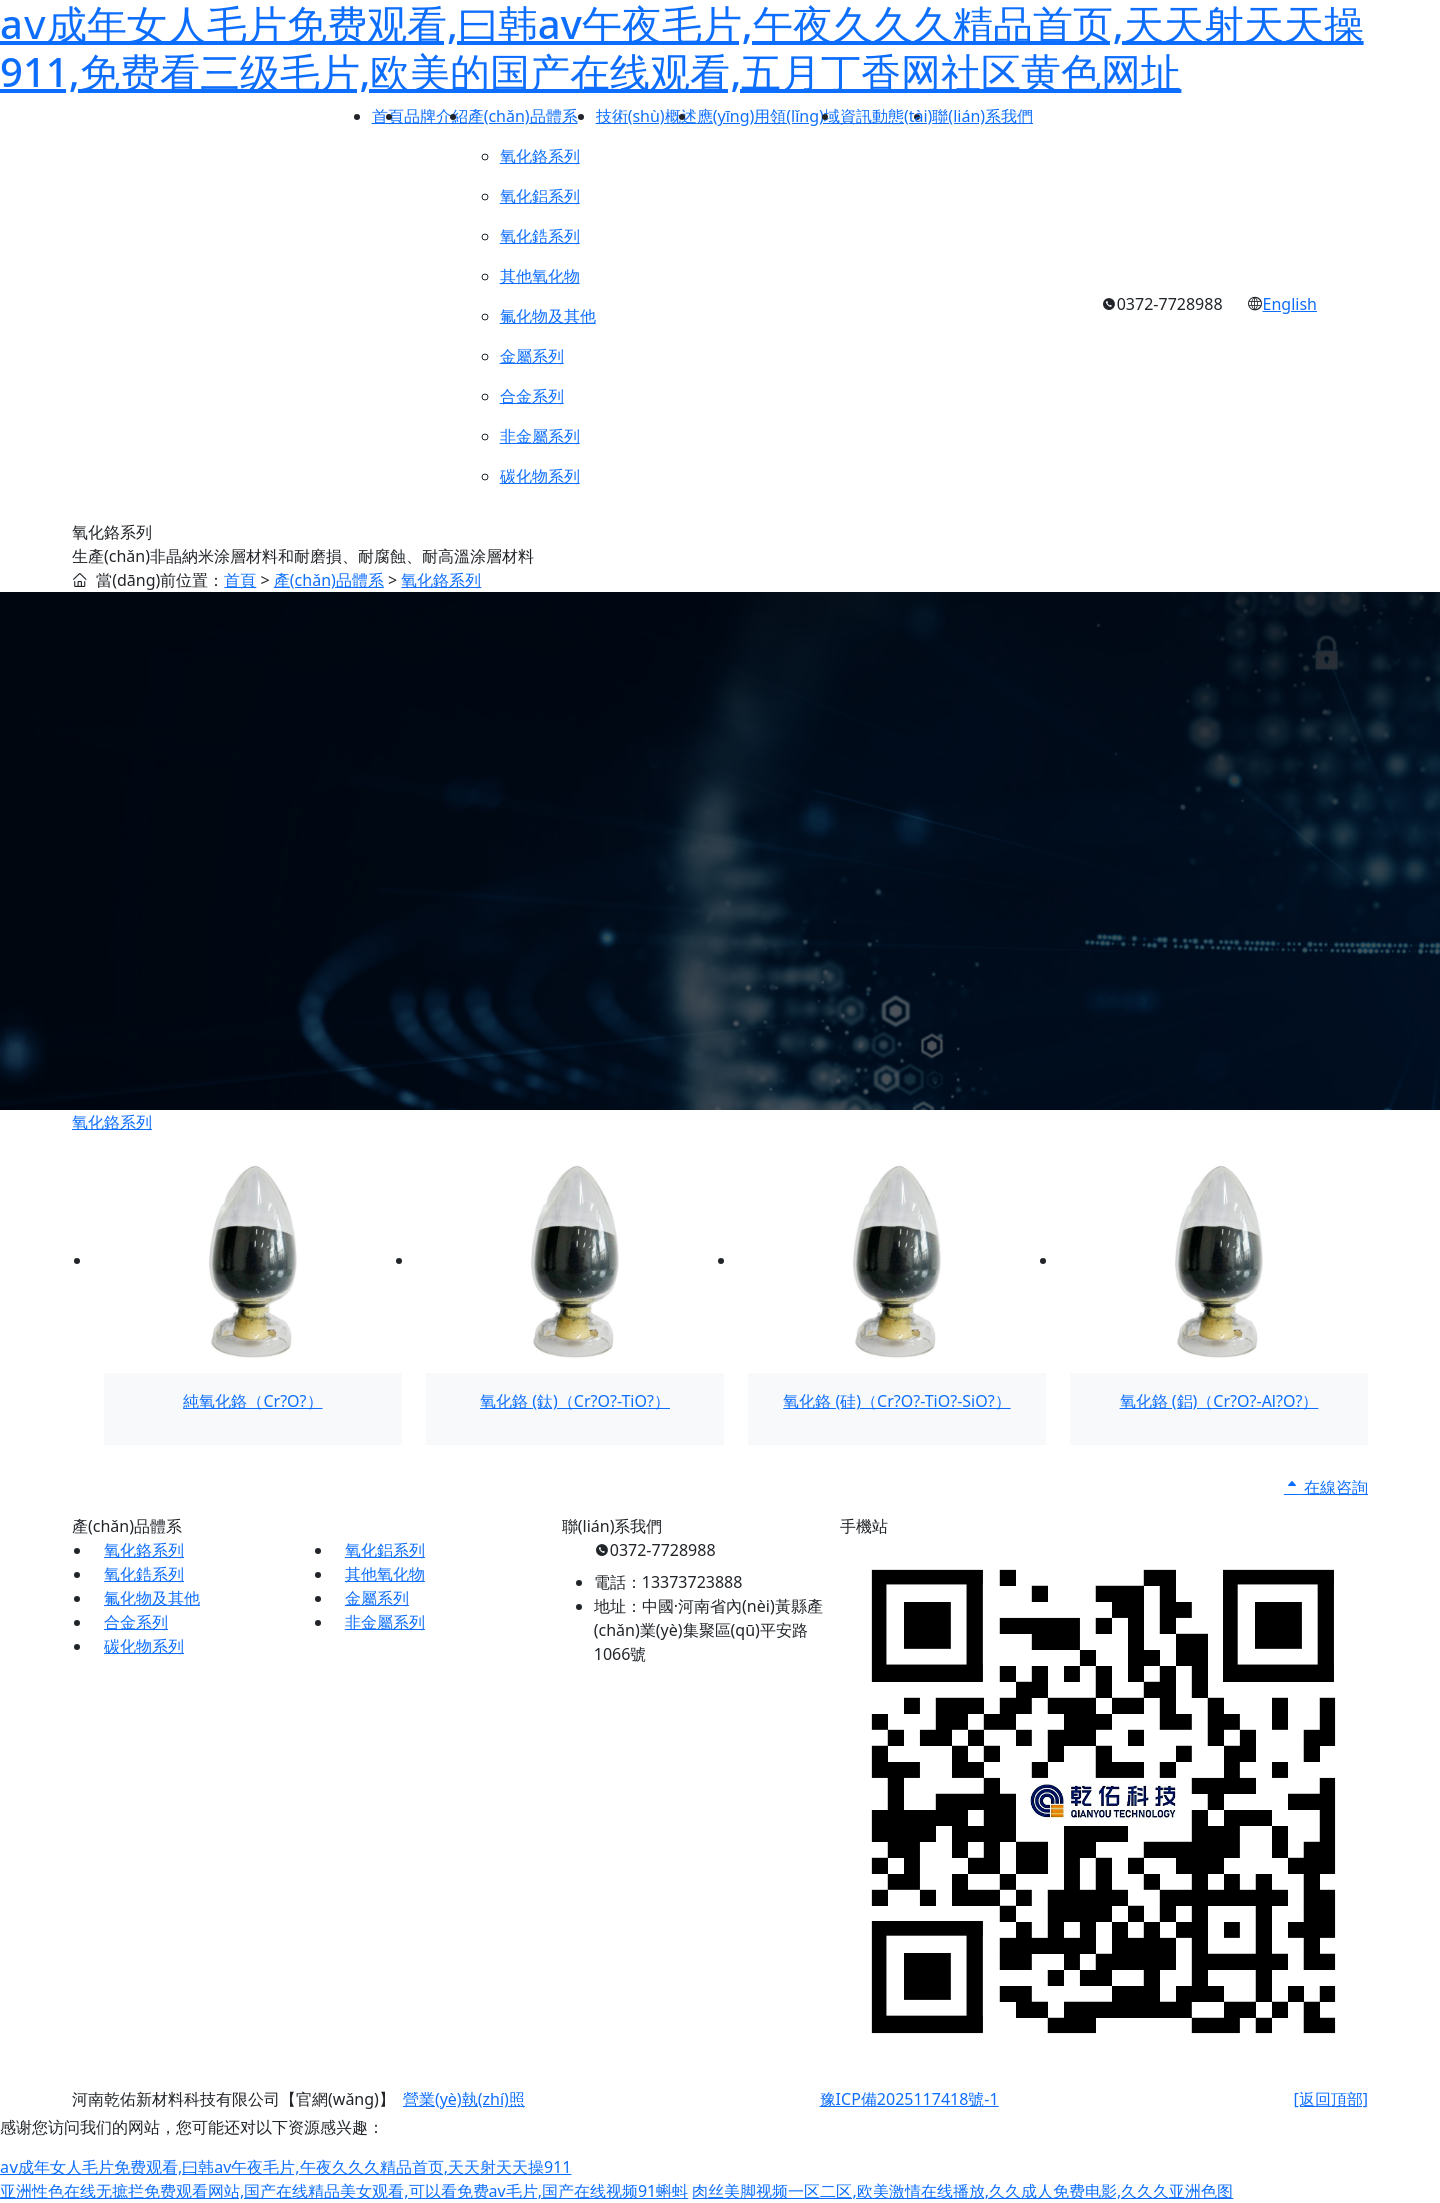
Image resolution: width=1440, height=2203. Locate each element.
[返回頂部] (1330, 2099)
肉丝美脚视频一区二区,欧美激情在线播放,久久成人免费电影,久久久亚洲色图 (962, 2191)
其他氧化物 (385, 1574)
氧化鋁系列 (385, 1550)
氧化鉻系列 (441, 580)
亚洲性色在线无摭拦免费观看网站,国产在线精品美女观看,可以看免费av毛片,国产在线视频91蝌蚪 (344, 2191)
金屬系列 (377, 1598)
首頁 (240, 580)
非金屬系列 (385, 1622)
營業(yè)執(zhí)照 (464, 2099)
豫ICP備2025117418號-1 (909, 2099)
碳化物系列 (144, 1646)
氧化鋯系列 (144, 1574)
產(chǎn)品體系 (329, 580)
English (1290, 304)
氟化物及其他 (152, 1598)
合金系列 (136, 1622)
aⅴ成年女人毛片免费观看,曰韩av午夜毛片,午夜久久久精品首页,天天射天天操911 (285, 2167)
